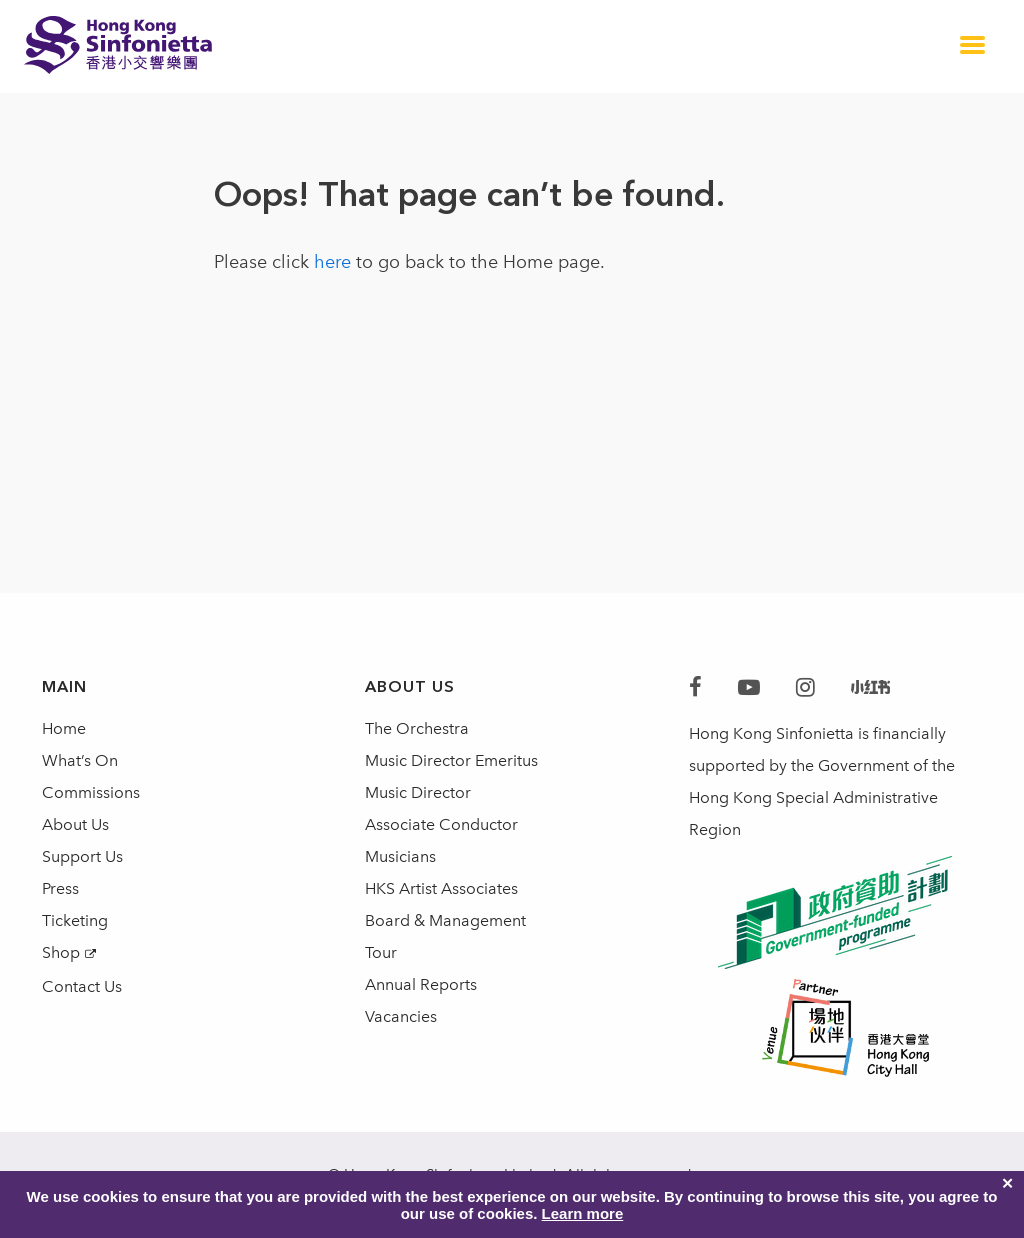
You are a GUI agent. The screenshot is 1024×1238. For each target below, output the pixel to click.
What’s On (80, 760)
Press (60, 888)
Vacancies (401, 1016)
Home (64, 728)
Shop (61, 952)
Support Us (82, 856)
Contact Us (82, 986)
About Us (75, 824)
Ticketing (75, 920)
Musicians (400, 856)
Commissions (91, 792)
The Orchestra (417, 728)
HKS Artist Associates (441, 888)
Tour (381, 952)
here (332, 262)
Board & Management (445, 920)
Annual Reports (421, 984)
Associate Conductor (441, 824)
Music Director (418, 792)
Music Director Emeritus (451, 760)
